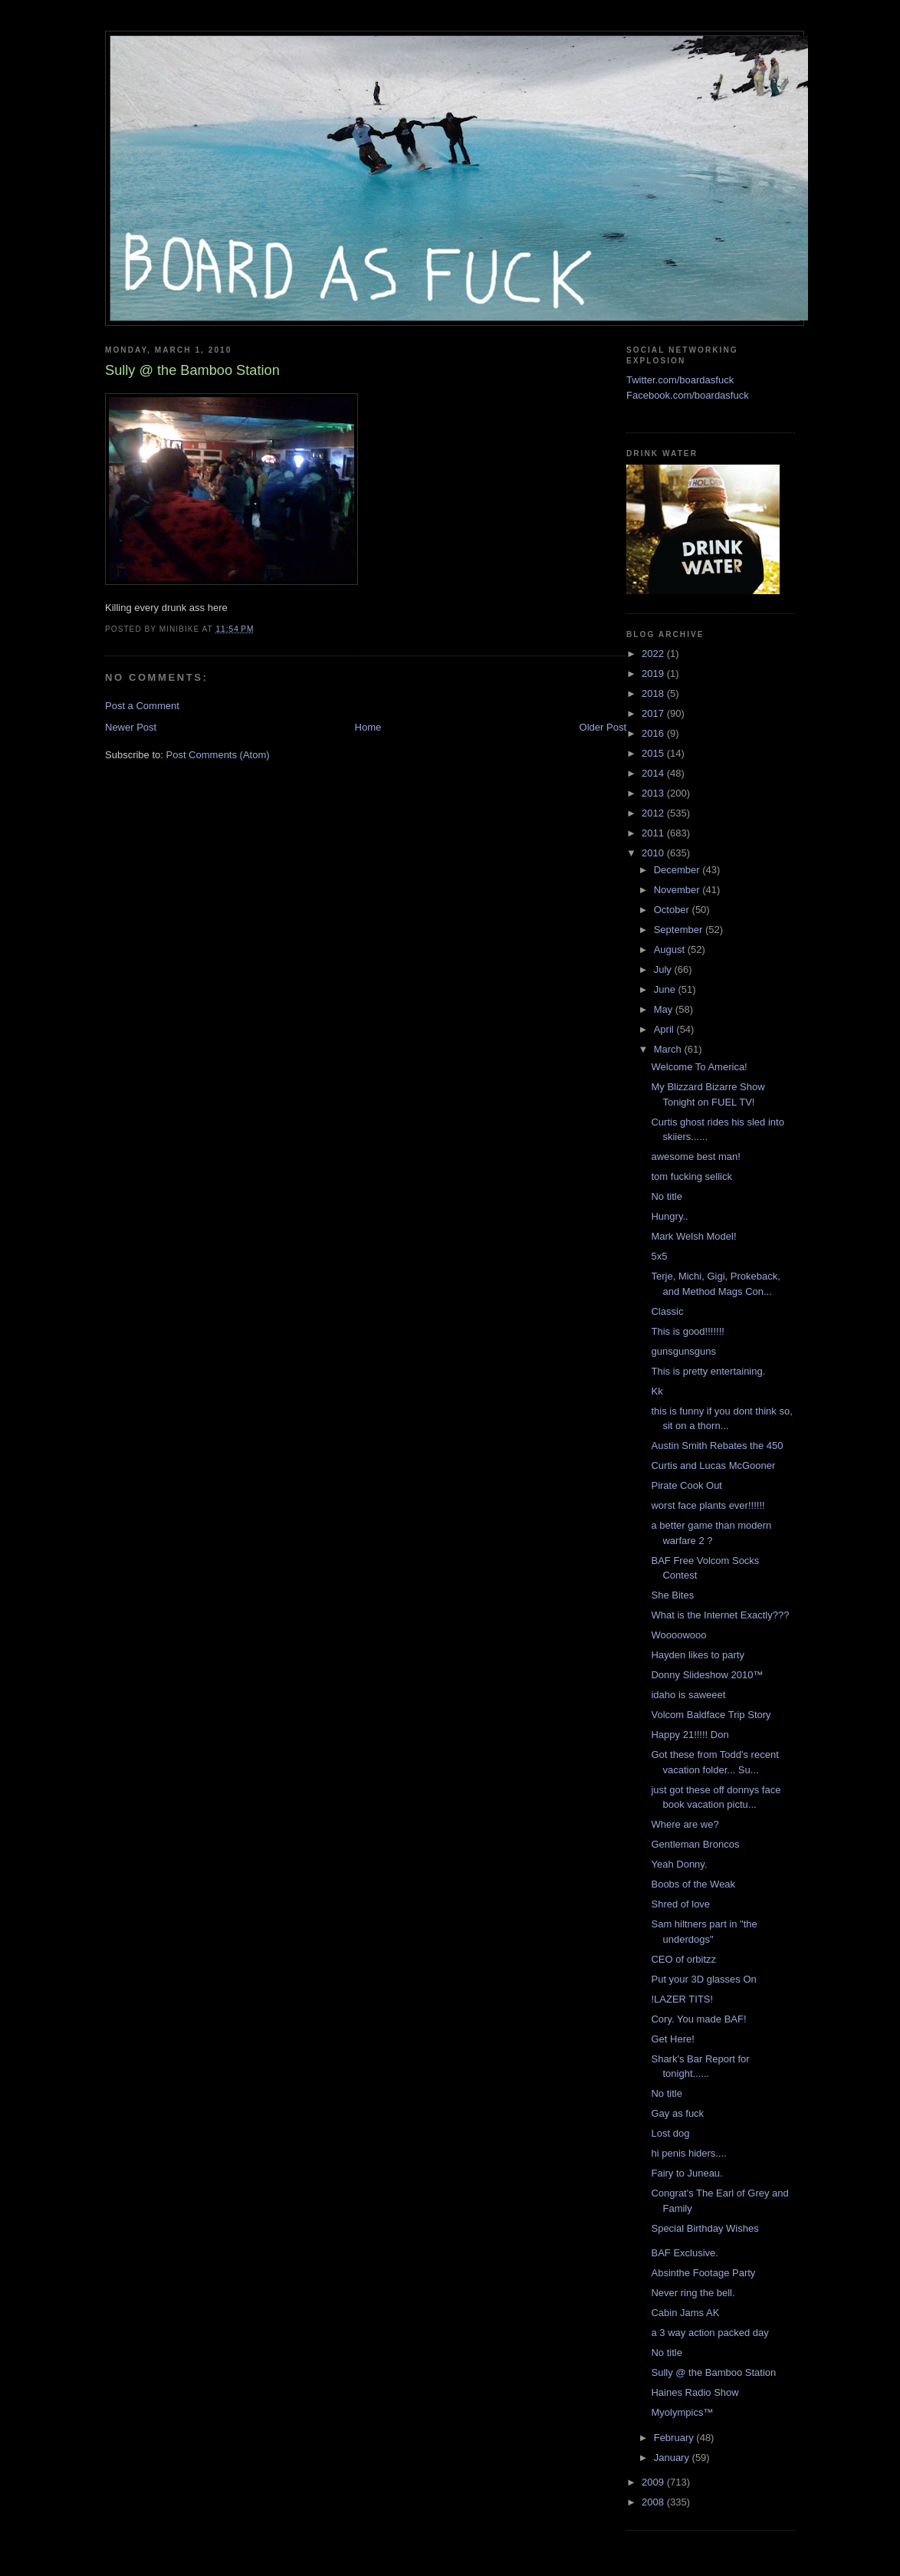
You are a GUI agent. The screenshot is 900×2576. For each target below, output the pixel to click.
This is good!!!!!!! (687, 1331)
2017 (654, 713)
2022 (654, 653)
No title (666, 1196)
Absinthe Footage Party (703, 2273)
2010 (654, 853)
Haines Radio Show (694, 2392)
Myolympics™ (682, 2412)
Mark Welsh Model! (693, 1236)
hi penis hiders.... (688, 2153)
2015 (654, 753)
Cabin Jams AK (685, 2312)
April (665, 1029)
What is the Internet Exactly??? (720, 1615)
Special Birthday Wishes (704, 2228)
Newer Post (130, 727)
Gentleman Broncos (695, 1844)
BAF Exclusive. (684, 2253)
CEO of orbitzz (683, 1959)
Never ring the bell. (692, 2292)
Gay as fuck (677, 2113)
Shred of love (680, 1904)
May (664, 1009)
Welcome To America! (699, 1067)
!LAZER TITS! (682, 1999)
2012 (654, 813)
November (678, 889)
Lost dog (670, 2133)
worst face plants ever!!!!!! (707, 1505)
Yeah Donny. (679, 1864)
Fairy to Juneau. (686, 2173)
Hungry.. (669, 1216)
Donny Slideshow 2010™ (707, 1675)
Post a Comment (142, 705)
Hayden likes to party (697, 1655)
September (679, 929)
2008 (654, 2502)
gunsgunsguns (683, 1351)
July (664, 969)
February (675, 2437)
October (673, 909)
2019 (654, 673)
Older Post (603, 727)
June (666, 989)
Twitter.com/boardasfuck (680, 380)
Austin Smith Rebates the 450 (717, 1445)
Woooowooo (678, 1635)
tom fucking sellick (691, 1176)
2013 (654, 793)
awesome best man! (695, 1156)
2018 (654, 693)
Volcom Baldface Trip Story (710, 1714)
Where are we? (684, 1824)
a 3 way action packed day (709, 2332)
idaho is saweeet (688, 1694)
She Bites (672, 1595)
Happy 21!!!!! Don (689, 1734)
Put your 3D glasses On (703, 1979)
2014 (654, 773)
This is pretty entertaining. (708, 1371)
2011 (654, 833)
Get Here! (672, 2039)
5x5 (659, 1256)
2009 (654, 2482)
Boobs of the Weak (693, 1884)
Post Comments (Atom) (218, 755)
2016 (654, 733)
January (673, 2457)
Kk (656, 1391)
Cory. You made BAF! (698, 2019)
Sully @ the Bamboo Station (713, 2372)
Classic (667, 1311)
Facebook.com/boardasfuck (687, 395)
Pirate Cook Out (686, 1485)
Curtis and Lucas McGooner (713, 1465)
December (678, 870)
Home (368, 727)
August (671, 949)
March (669, 1049)
